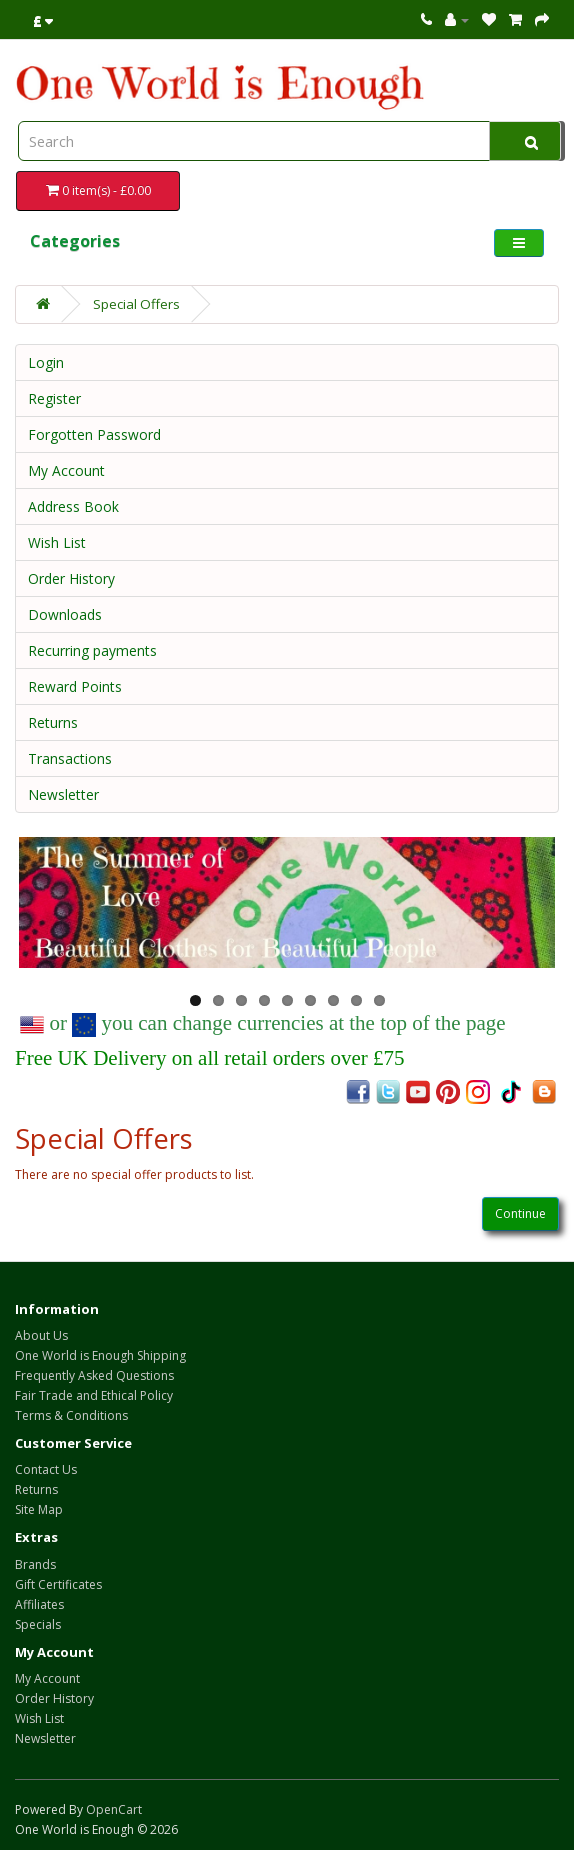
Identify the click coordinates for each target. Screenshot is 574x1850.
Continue (520, 1213)
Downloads (65, 614)
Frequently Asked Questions (94, 1375)
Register (54, 398)
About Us (41, 1335)
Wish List (57, 542)
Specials (38, 1624)
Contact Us (46, 1469)
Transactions (70, 758)
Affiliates (39, 1604)
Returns (53, 722)
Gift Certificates (58, 1584)
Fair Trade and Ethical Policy (94, 1395)
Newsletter (63, 794)
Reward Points (75, 686)
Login (46, 362)
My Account (66, 470)
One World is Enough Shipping (100, 1355)
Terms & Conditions (71, 1415)
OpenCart (114, 1809)
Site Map (39, 1509)
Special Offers (136, 304)
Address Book (73, 506)
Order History (71, 578)
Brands (35, 1564)
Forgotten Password (94, 434)
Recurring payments (92, 650)
